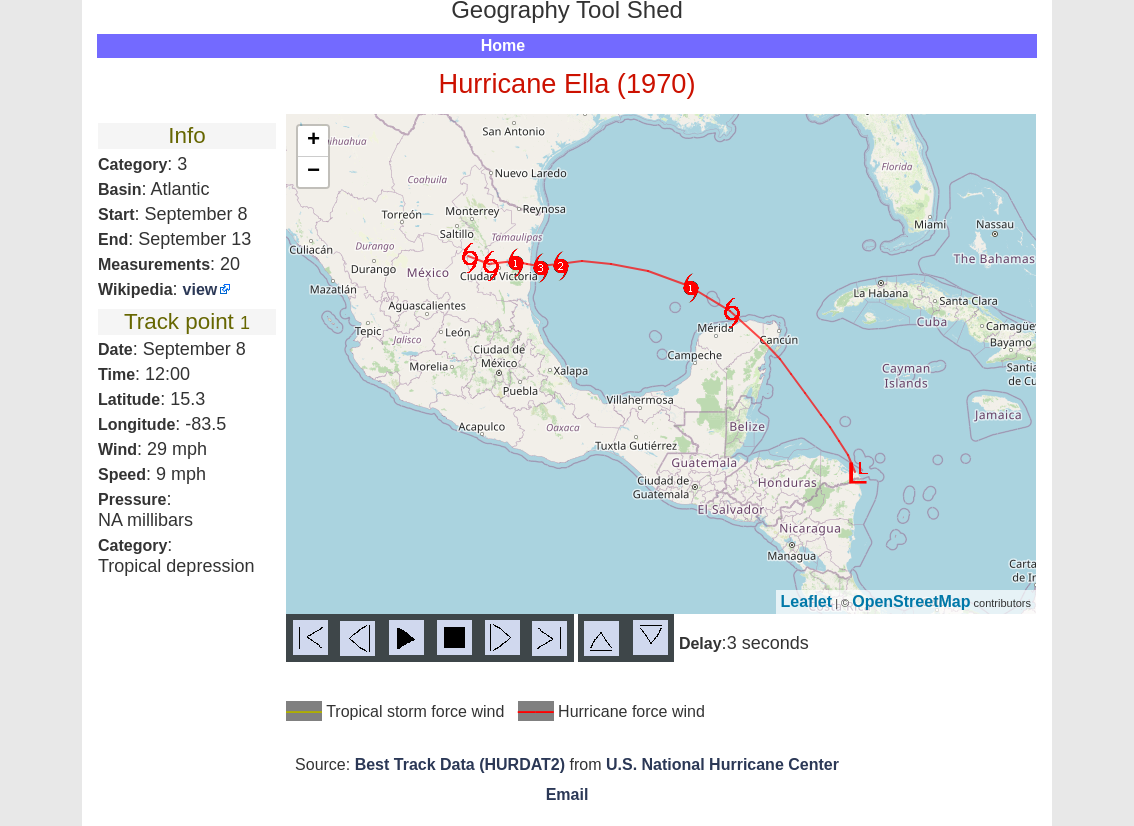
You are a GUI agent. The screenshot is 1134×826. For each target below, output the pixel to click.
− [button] (313, 172)
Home (503, 45)
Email (567, 794)
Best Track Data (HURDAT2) (460, 764)
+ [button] (313, 141)
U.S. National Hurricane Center (722, 764)
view (200, 289)
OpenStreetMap (911, 601)
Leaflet (807, 601)
